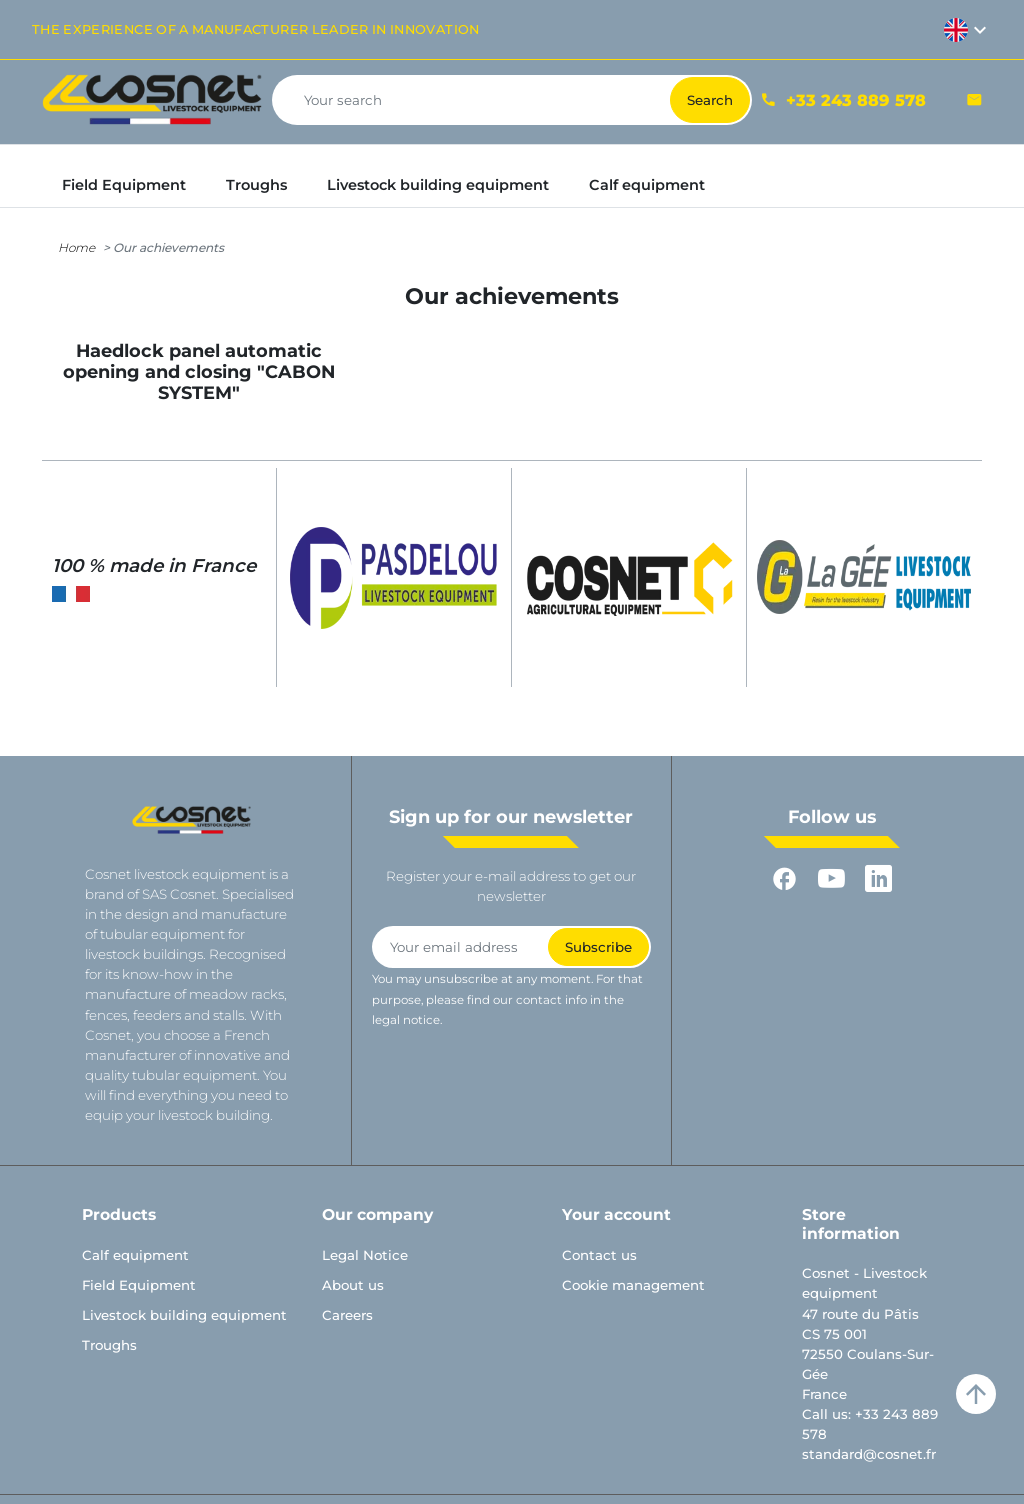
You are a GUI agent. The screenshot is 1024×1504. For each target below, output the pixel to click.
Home (76, 247)
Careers (347, 1315)
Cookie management (633, 1285)
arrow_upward (976, 1394)
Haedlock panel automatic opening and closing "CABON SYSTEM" (199, 372)
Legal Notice (365, 1255)
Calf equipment (135, 1255)
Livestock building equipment (184, 1315)
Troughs (109, 1345)
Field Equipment (139, 1285)
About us (353, 1285)
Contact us (599, 1255)
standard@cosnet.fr (869, 1454)
